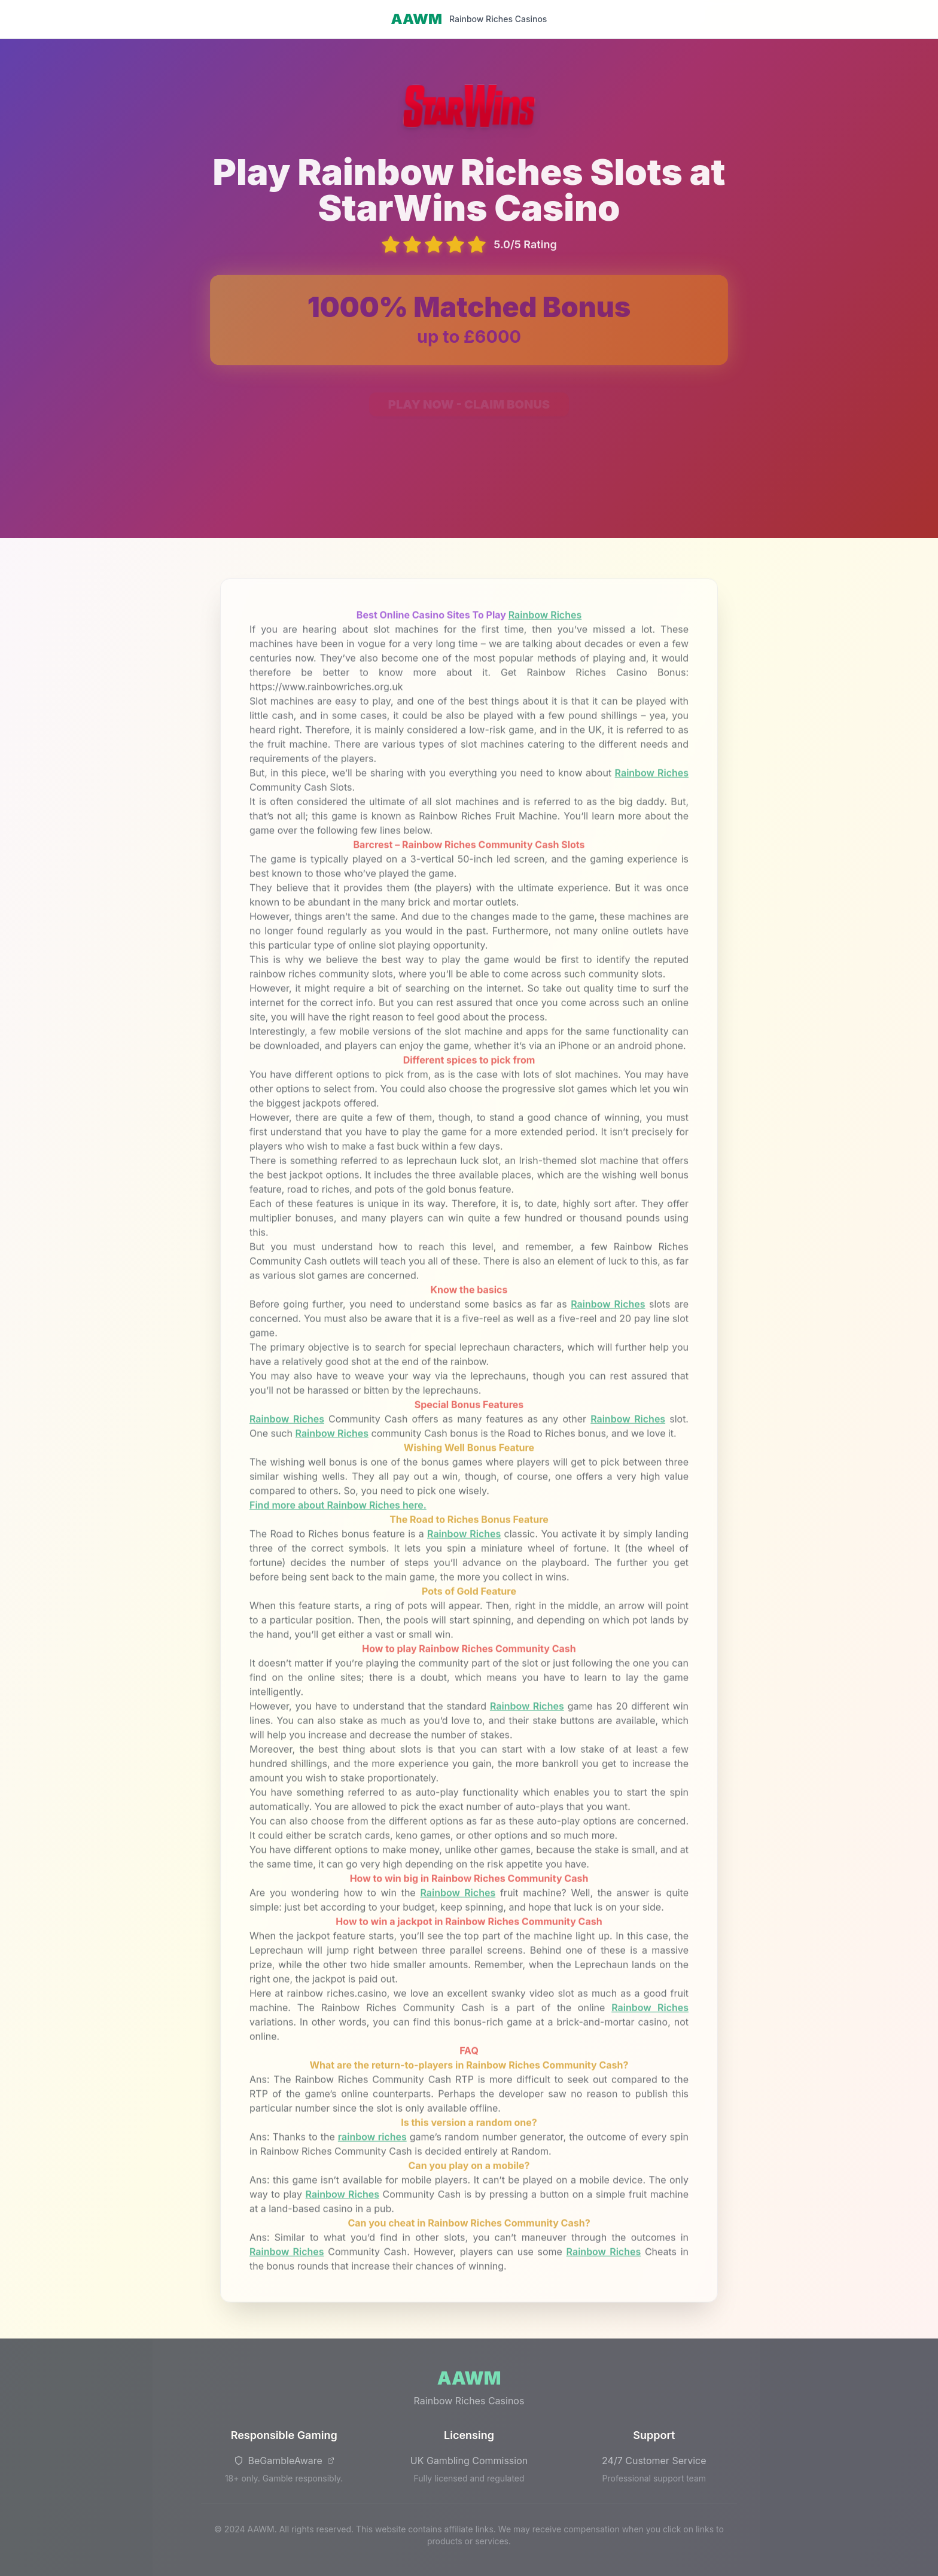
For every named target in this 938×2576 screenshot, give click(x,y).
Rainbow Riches (544, 620)
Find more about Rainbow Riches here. (338, 1511)
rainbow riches (372, 2142)
